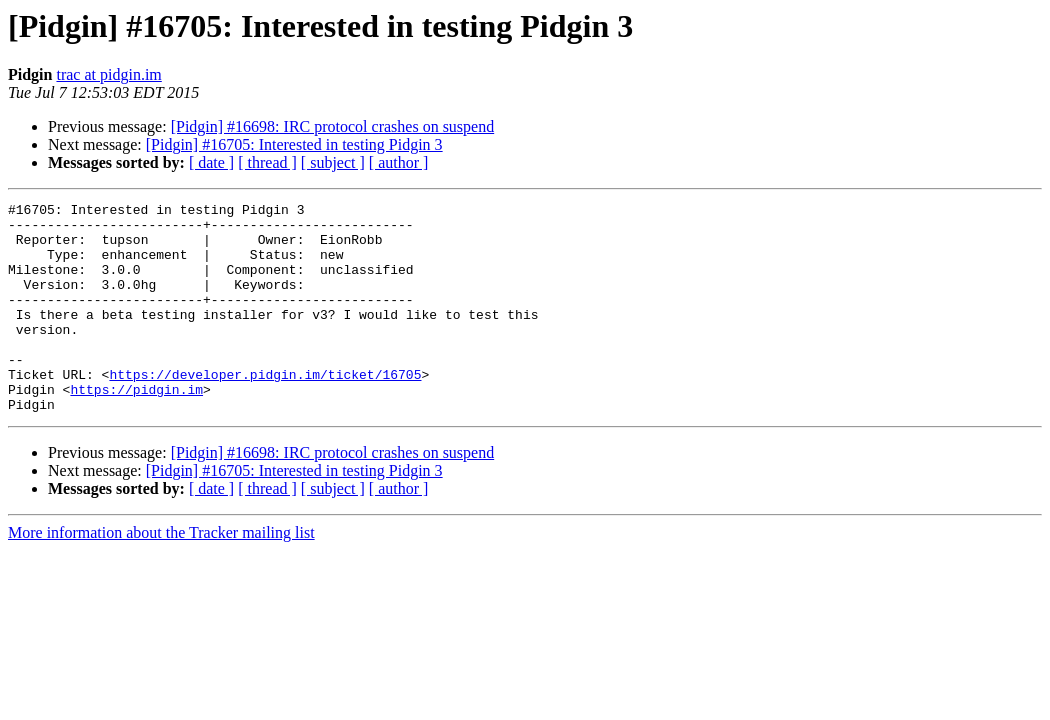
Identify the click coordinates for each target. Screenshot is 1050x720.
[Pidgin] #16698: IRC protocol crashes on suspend (333, 126)
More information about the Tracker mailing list (161, 574)
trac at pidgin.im (108, 74)
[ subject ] (333, 162)
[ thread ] (267, 162)
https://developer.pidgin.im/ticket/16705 (265, 410)
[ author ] (399, 162)
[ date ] (211, 162)
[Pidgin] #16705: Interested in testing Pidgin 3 (294, 144)
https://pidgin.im (136, 428)
